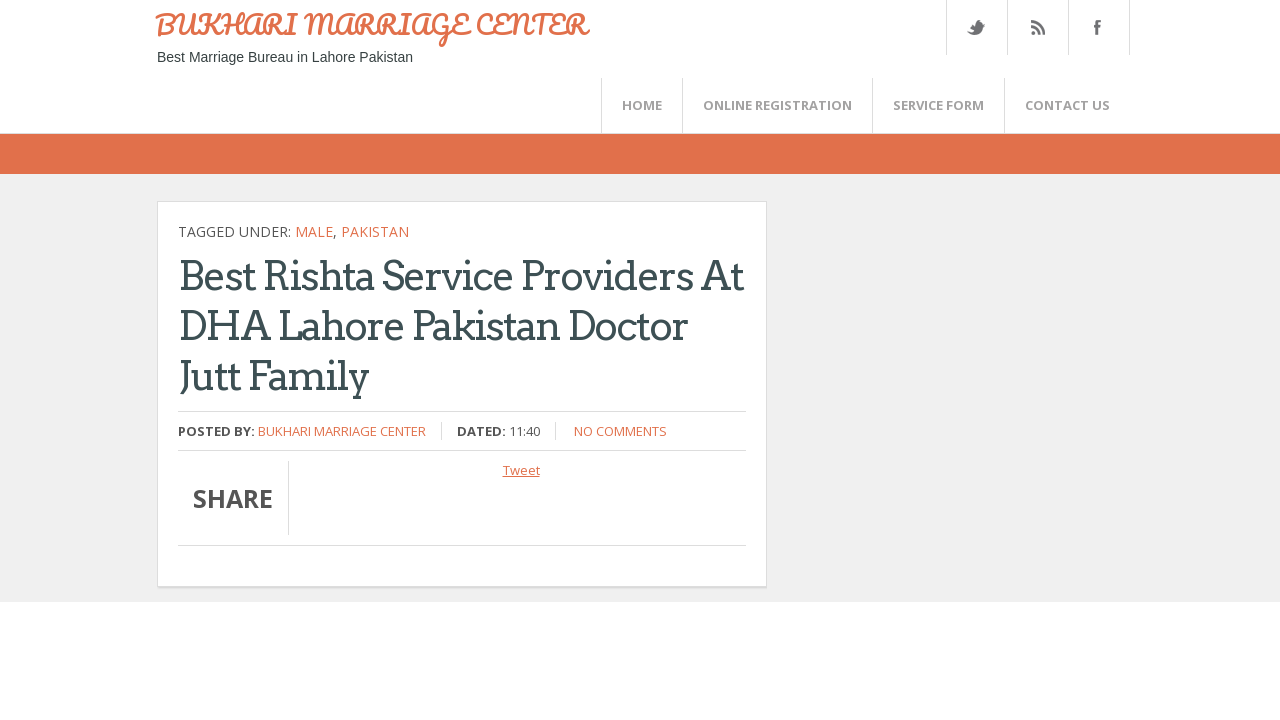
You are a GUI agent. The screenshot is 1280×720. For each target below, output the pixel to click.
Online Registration (777, 105)
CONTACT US (1067, 105)
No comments (620, 431)
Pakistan (375, 231)
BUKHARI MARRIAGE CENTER (371, 24)
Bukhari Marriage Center (342, 431)
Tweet (521, 470)
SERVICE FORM (938, 105)
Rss (1037, 27)
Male (314, 231)
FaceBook (1095, 27)
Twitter (976, 27)
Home (642, 105)
